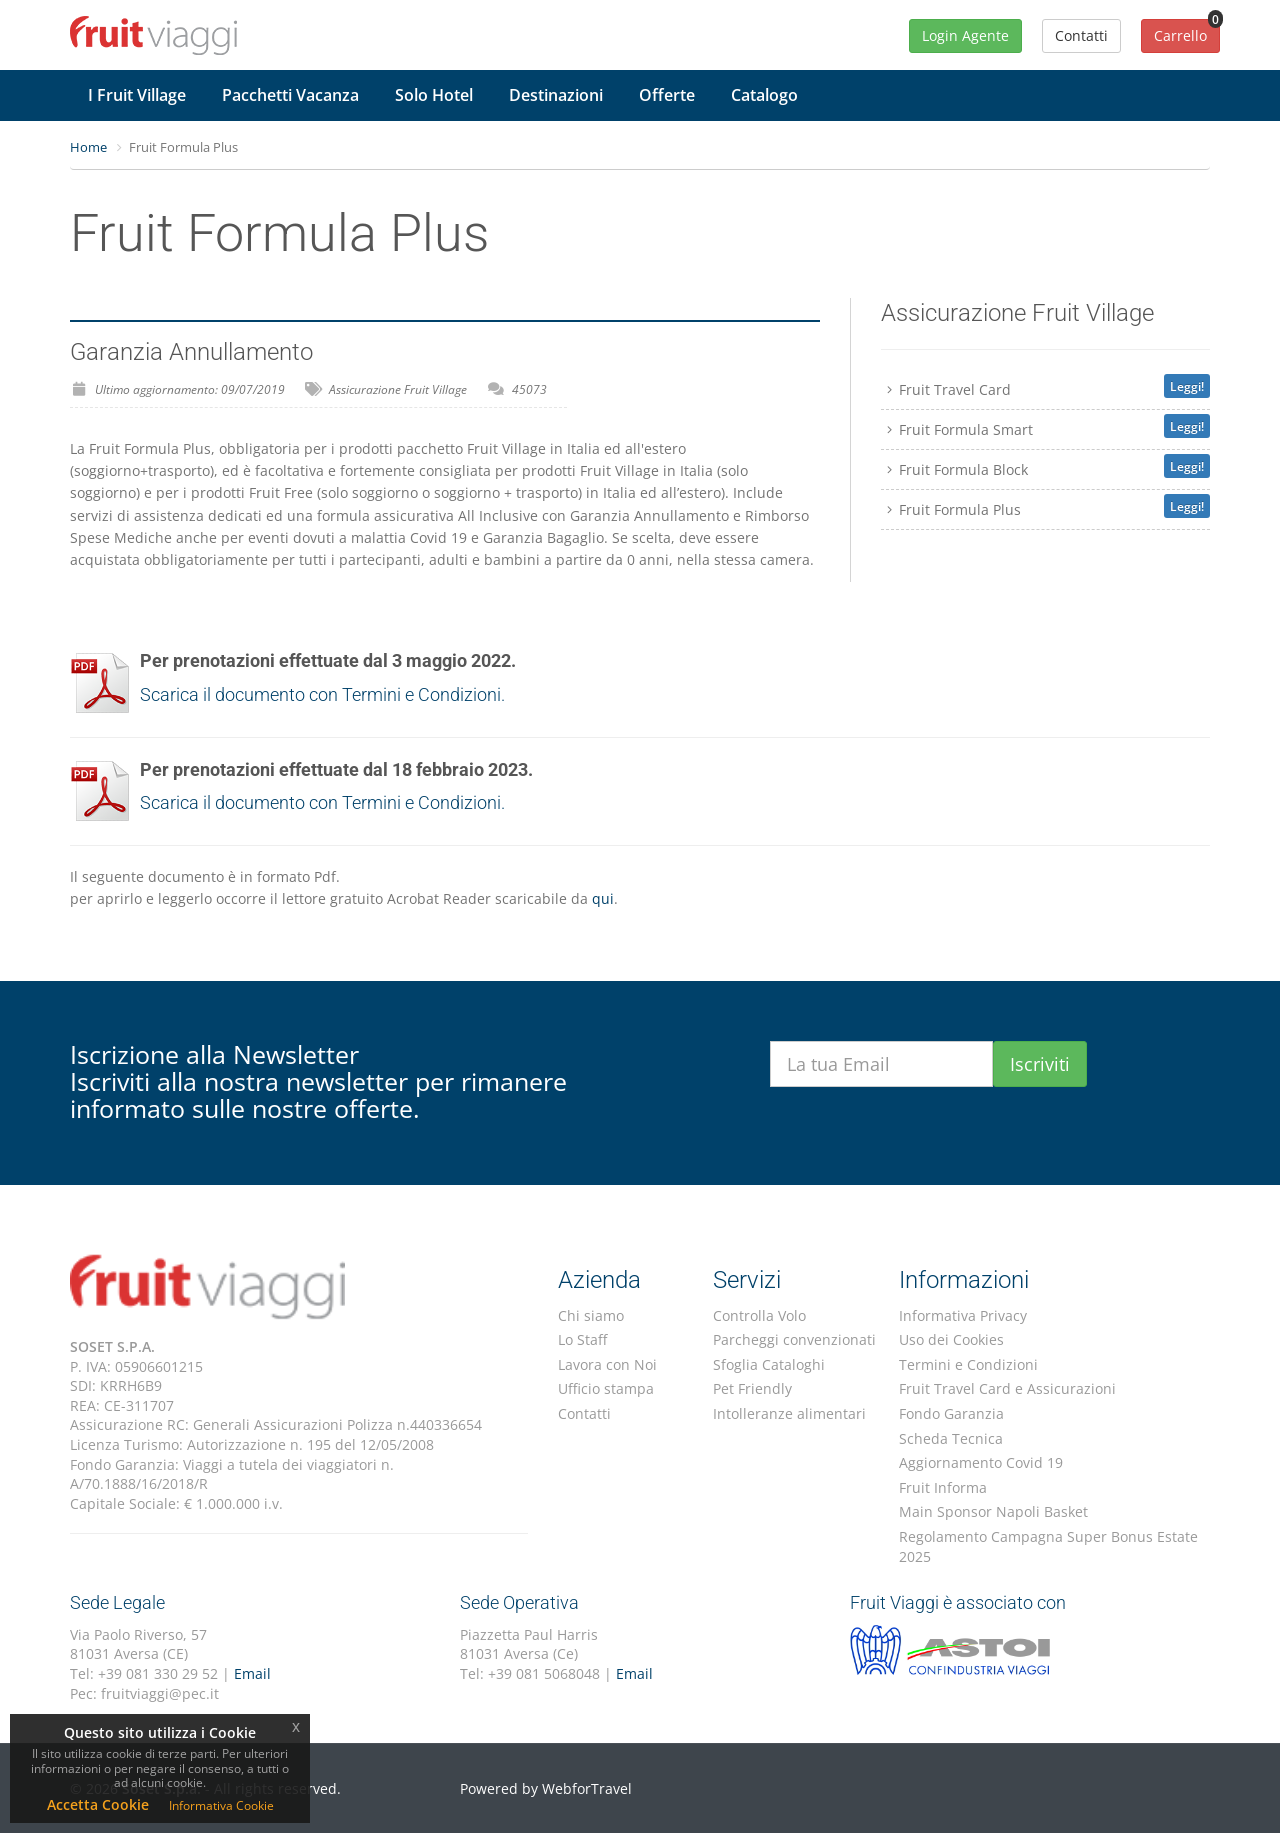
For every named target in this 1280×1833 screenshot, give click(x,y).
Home (88, 147)
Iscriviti (1040, 1064)
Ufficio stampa (606, 1388)
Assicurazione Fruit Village (398, 389)
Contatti (584, 1413)
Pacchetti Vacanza (290, 95)
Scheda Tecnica (951, 1438)
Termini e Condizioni (968, 1364)
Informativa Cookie (221, 1805)
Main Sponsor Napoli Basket (993, 1511)
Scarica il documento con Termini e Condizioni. (322, 694)
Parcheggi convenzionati (794, 1339)
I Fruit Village (137, 95)
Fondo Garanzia (951, 1413)
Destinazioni (556, 95)
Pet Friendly (752, 1388)
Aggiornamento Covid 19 (981, 1462)
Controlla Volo (759, 1315)
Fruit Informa (943, 1487)
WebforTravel (587, 1788)
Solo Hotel (434, 95)
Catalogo (764, 95)
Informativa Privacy (963, 1315)
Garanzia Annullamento (191, 352)
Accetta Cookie (98, 1804)
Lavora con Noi (607, 1364)
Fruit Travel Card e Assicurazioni (1007, 1388)
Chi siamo (591, 1315)
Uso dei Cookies (951, 1339)
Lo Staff (582, 1339)
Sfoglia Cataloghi (769, 1364)
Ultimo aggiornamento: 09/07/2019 (190, 389)
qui (603, 898)
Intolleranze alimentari (789, 1413)
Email (252, 1673)
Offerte (667, 95)
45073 (529, 389)
